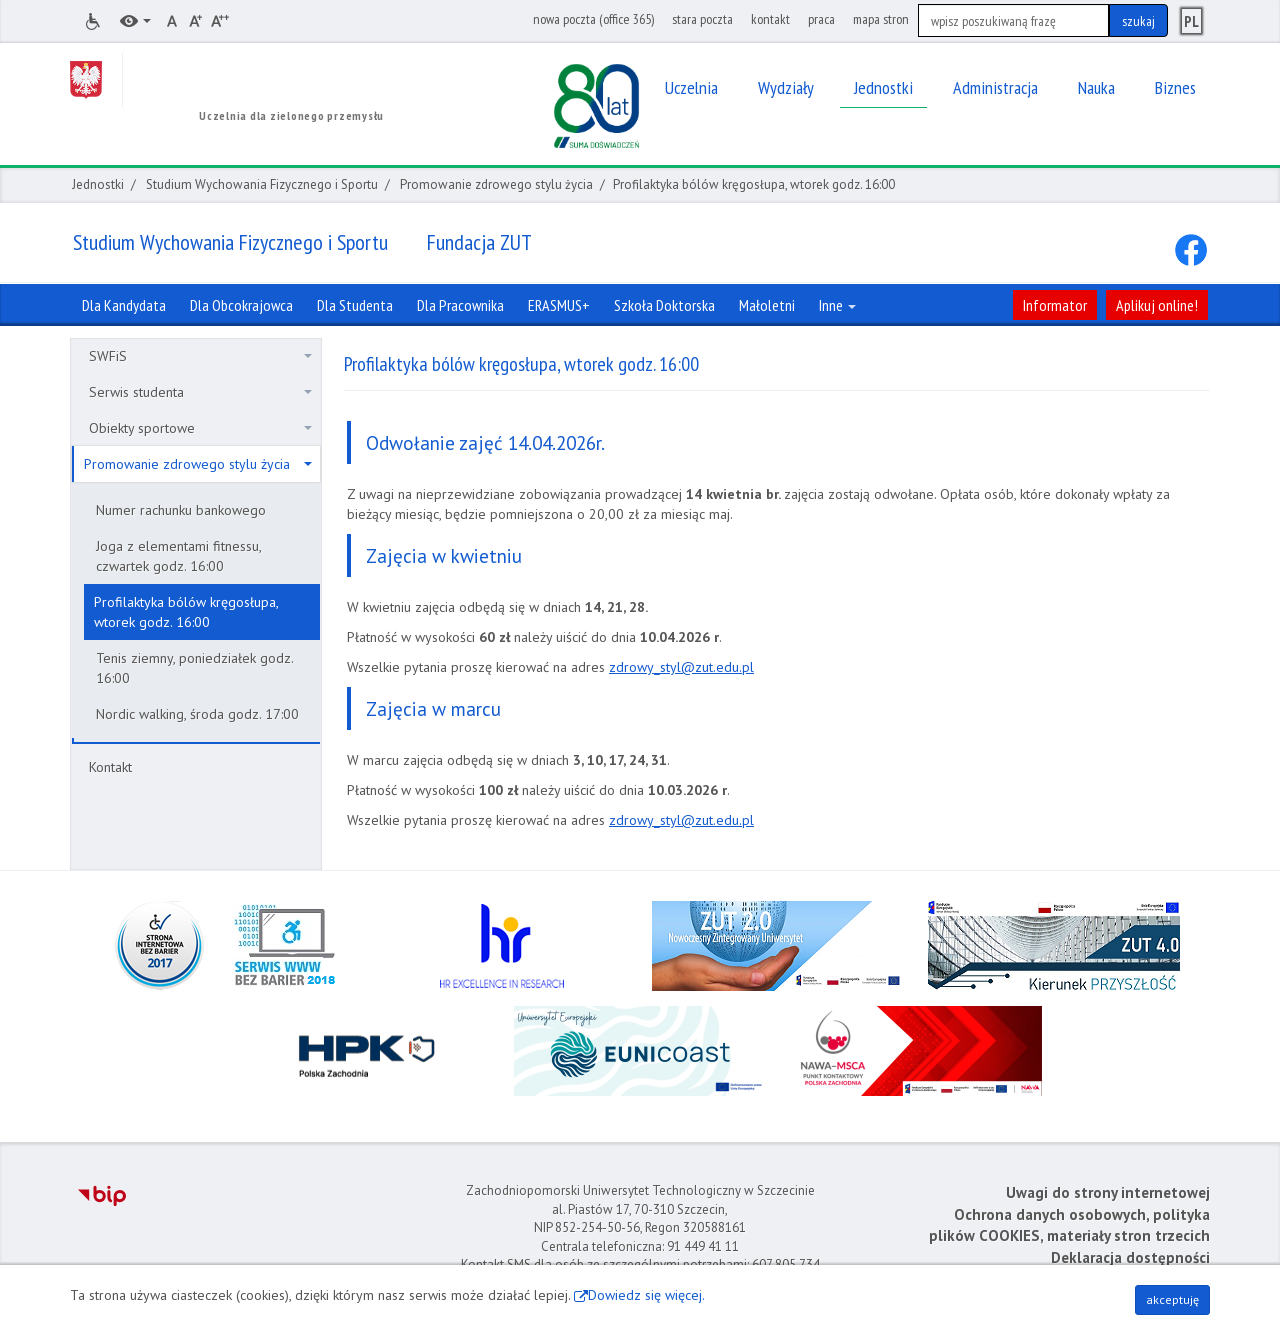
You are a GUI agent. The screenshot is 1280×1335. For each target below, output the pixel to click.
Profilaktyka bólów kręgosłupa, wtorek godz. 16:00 (186, 612)
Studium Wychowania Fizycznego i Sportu (262, 184)
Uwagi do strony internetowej (1108, 1192)
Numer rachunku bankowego (181, 510)
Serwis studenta (200, 392)
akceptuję (1172, 1299)
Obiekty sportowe (200, 428)
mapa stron (881, 19)
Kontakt (110, 767)
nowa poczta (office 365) (593, 19)
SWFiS (200, 356)
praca (821, 19)
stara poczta (702, 19)
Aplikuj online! (1157, 305)
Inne (837, 305)
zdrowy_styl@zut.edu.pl (681, 667)
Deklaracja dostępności (1130, 1257)
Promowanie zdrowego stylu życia (496, 184)
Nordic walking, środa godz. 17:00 (197, 714)
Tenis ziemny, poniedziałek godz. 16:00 (195, 668)
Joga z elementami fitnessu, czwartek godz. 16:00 (179, 556)
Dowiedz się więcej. (646, 1295)
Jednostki (98, 184)
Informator (1055, 305)
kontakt (770, 19)
